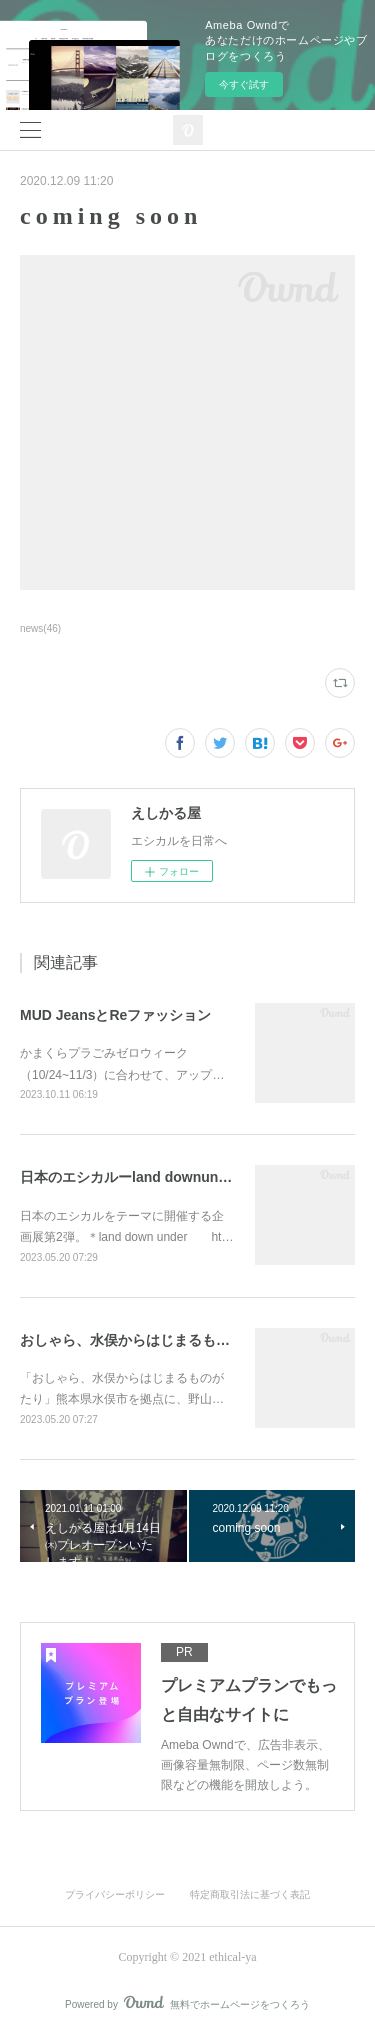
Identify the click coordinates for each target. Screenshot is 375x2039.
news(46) (40, 628)
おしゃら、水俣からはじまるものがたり (146, 1340)
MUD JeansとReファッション (115, 1015)
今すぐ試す (244, 84)
